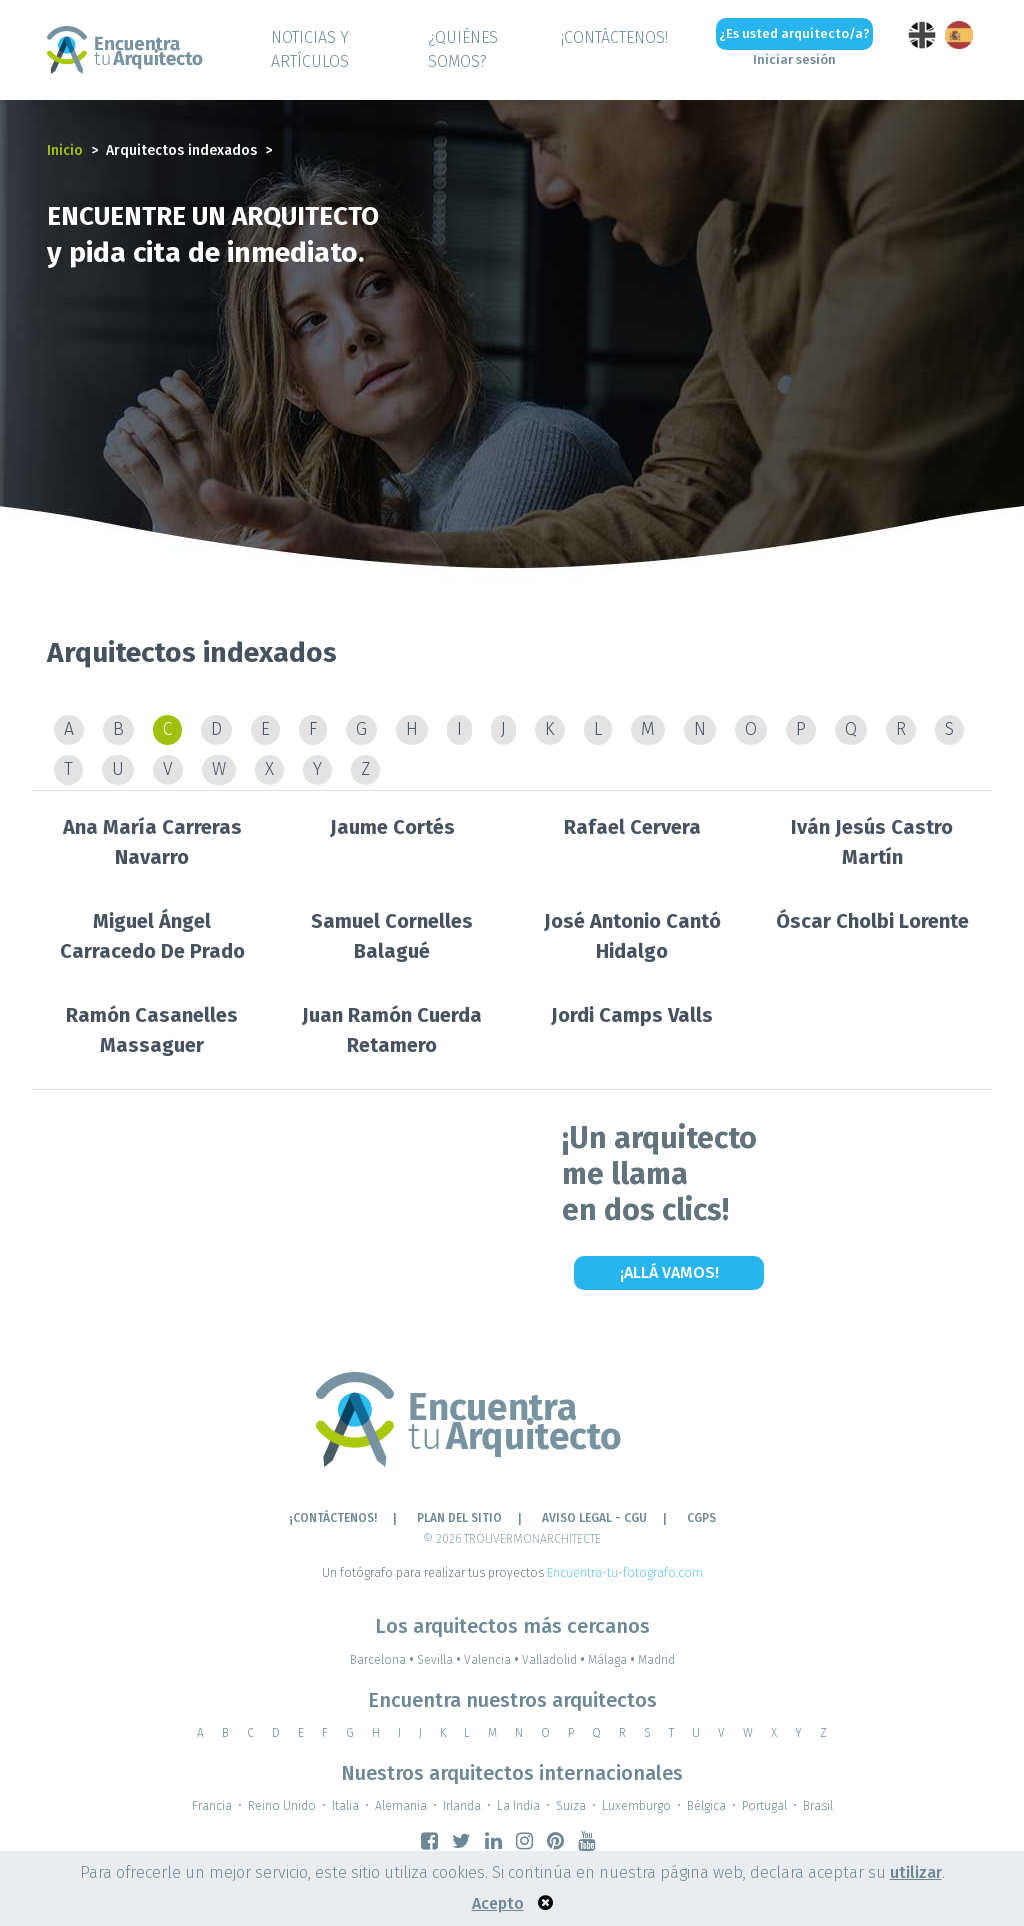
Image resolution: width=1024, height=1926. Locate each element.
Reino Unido (282, 1806)
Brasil (818, 1806)
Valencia (493, 1660)
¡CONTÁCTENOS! (614, 37)
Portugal (764, 1806)
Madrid (656, 1660)
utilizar (916, 1872)
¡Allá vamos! (669, 1272)
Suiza (571, 1806)
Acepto (498, 1903)
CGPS (701, 1518)
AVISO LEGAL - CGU (594, 1518)
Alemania (401, 1806)
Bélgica (706, 1806)
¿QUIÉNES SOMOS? (463, 49)
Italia (345, 1806)
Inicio (65, 150)
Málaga (613, 1660)
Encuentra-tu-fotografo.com (625, 1573)
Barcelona (383, 1660)
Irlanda (462, 1806)
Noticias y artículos (310, 49)
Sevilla (440, 1660)
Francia (212, 1806)
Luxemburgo (636, 1806)
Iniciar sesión (794, 59)
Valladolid (555, 1660)
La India (518, 1806)
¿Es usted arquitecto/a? (794, 33)
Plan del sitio (459, 1518)
